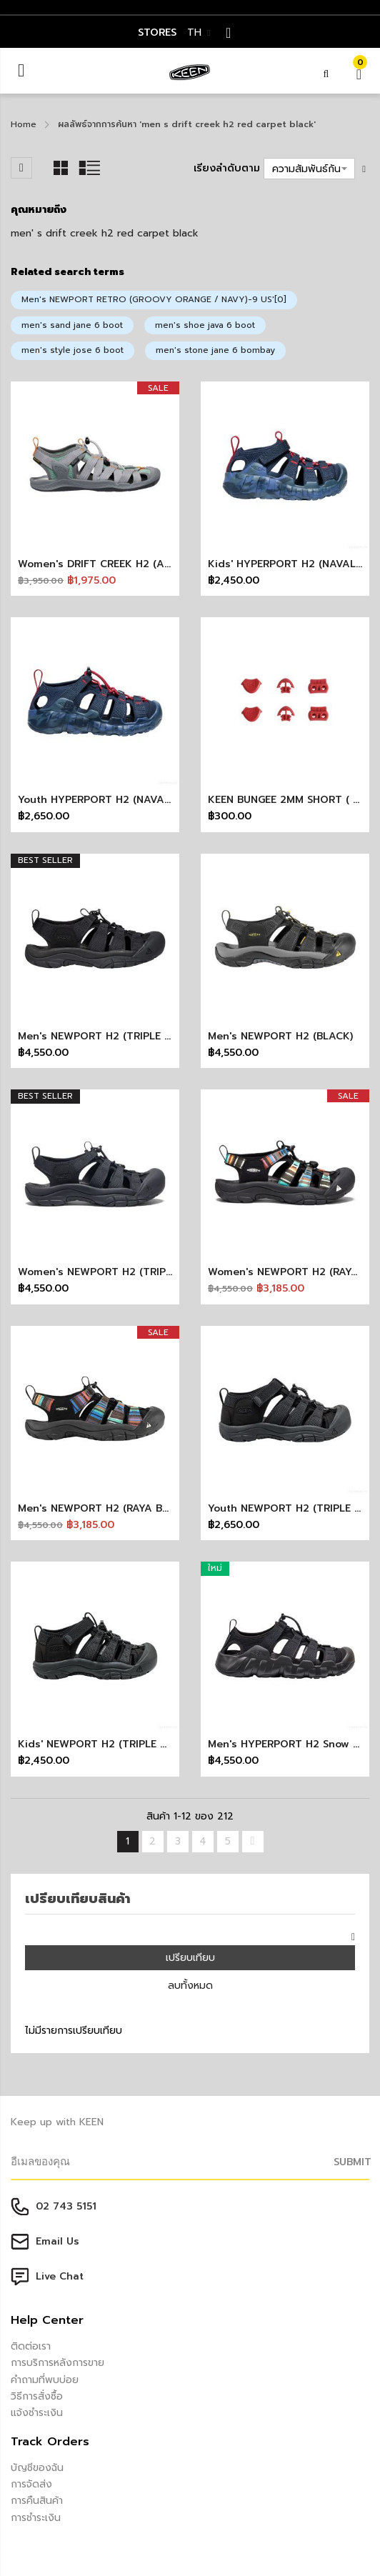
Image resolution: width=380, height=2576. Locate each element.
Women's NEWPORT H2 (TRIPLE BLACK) (117, 1271)
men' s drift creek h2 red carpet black (105, 233)
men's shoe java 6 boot (205, 325)
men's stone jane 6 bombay (215, 350)
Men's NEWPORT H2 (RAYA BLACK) (105, 1508)
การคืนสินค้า (37, 2500)
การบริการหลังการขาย (57, 2362)
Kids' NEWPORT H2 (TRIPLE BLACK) (107, 1744)
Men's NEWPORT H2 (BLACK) (280, 1036)
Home (23, 124)
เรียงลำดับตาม (227, 168)
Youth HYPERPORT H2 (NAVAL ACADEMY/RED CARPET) (157, 799)
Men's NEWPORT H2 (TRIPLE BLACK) (109, 1036)
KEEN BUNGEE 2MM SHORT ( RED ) (293, 799)
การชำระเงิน (36, 2517)
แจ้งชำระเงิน (37, 2412)
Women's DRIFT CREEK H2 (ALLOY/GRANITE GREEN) (147, 563)
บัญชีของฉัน (37, 2467)
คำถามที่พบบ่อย (45, 2379)
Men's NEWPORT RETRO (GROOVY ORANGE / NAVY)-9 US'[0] (153, 299)
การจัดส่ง (31, 2484)
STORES (157, 32)
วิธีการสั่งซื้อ (37, 2396)
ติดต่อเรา (31, 2346)
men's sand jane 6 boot (72, 325)
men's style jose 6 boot (72, 350)
